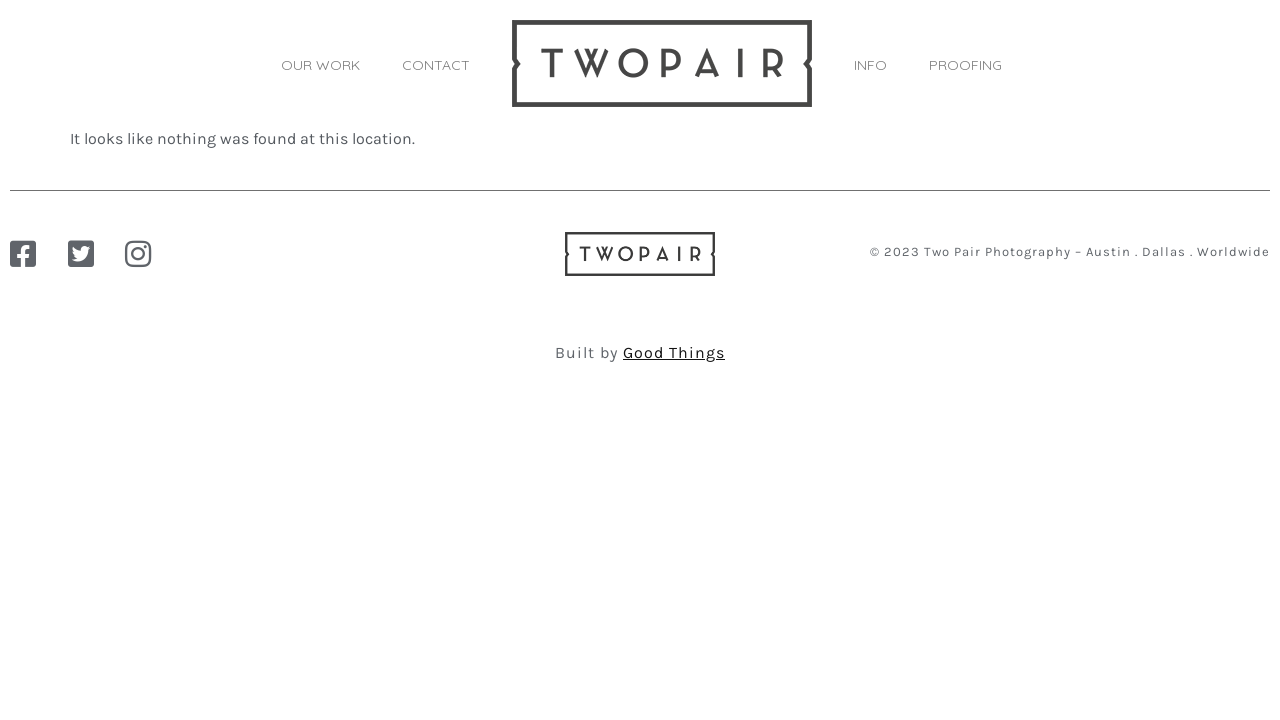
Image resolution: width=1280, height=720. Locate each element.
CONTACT (436, 65)
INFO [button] (870, 65)
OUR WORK (320, 65)
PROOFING (965, 65)
